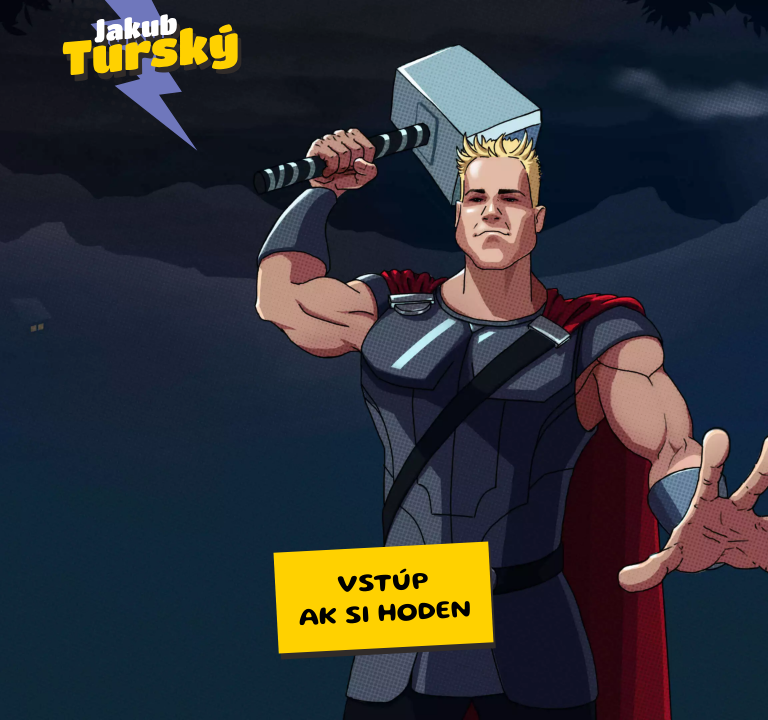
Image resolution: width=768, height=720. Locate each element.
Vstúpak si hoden (385, 600)
